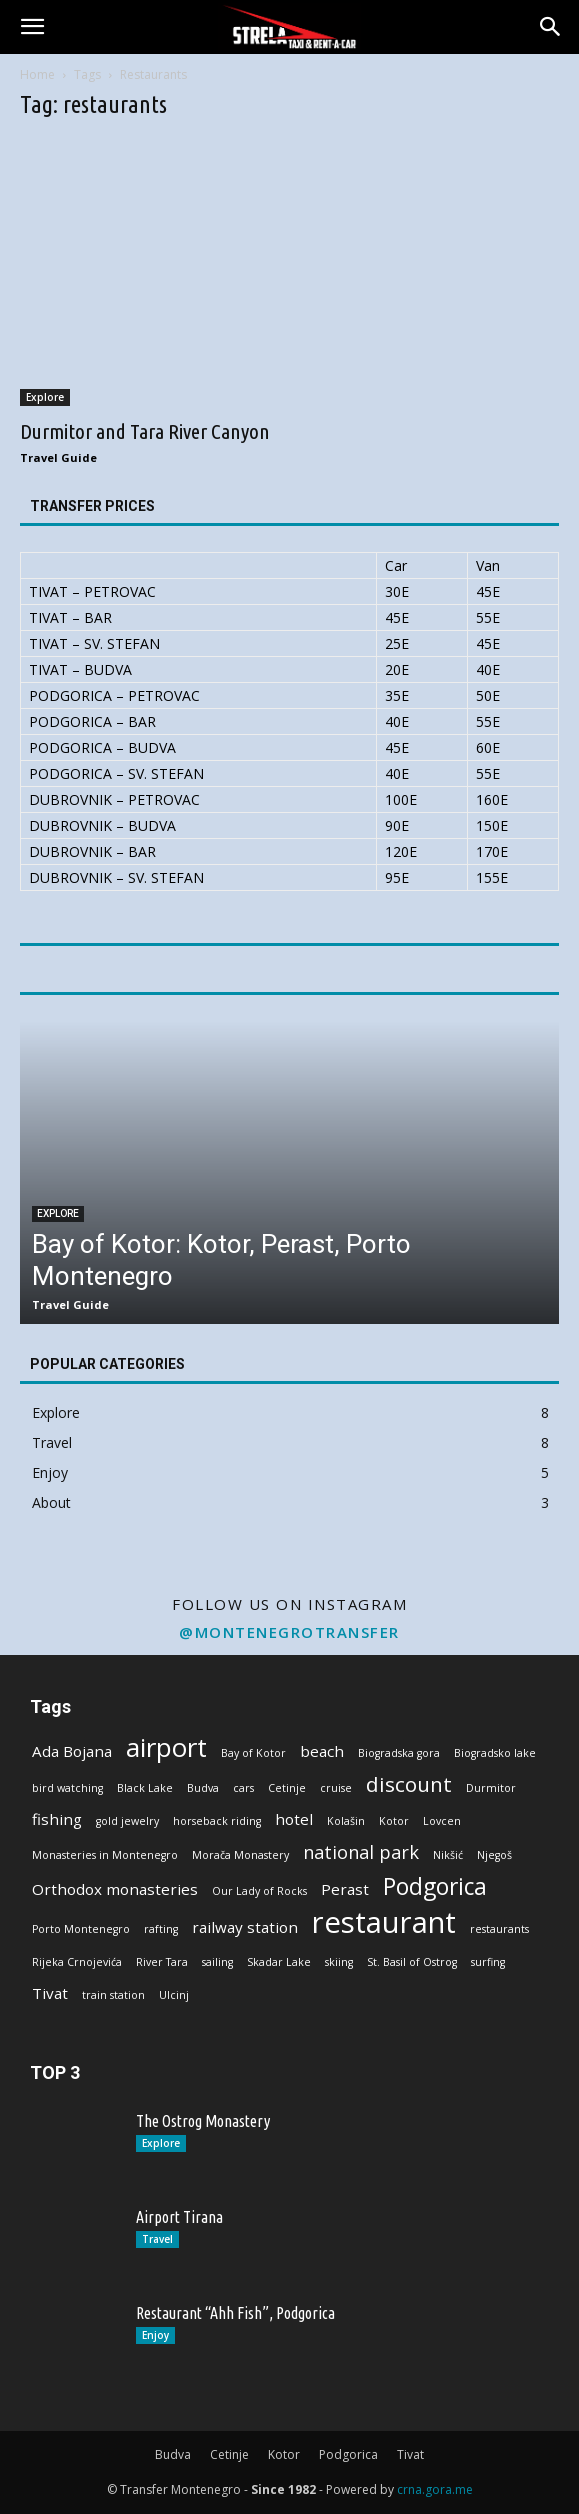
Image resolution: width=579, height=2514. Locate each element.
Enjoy (155, 2335)
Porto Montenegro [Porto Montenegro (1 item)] (81, 1929)
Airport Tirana (179, 2217)
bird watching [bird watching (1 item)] (67, 1788)
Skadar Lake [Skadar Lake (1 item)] (279, 1962)
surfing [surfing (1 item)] (488, 1962)
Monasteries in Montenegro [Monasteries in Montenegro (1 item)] (105, 1855)
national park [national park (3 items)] (361, 1852)
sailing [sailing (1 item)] (217, 1962)
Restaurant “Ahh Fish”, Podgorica (235, 2313)
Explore (45, 397)
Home (37, 74)
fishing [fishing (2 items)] (57, 1819)
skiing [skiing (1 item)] (339, 1962)
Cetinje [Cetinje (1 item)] (287, 1788)
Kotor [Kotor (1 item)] (394, 1821)
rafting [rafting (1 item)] (161, 1929)
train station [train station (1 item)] (113, 1995)
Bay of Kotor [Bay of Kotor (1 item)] (253, 1753)
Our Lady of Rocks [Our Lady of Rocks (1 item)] (259, 1891)
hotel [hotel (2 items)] (294, 1819)
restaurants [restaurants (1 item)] (499, 1929)
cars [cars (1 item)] (243, 1788)
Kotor (284, 2454)
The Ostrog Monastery (203, 2121)
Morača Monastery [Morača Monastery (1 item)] (240, 1855)
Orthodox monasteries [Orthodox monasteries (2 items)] (115, 1889)
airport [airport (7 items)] (166, 1747)
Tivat (410, 2454)
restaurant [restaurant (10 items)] (384, 1922)
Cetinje (229, 2454)
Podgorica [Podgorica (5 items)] (435, 1886)
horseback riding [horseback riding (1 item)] (217, 1821)
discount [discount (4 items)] (409, 1784)
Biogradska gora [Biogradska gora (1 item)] (399, 1753)
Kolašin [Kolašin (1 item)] (346, 1821)
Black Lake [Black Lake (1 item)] (145, 1788)
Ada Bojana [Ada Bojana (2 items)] (72, 1751)
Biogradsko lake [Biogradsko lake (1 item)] (495, 1753)
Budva (173, 2454)
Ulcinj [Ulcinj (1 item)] (174, 1995)
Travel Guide (58, 457)
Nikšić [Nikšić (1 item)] (448, 1855)
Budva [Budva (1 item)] (203, 1788)
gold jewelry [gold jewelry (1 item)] (127, 1821)
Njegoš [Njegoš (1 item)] (494, 1855)
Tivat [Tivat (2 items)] (50, 1993)
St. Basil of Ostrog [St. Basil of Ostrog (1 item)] (412, 1962)
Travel (157, 2239)
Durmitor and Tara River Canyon (145, 431)
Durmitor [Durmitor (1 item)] (491, 1788)
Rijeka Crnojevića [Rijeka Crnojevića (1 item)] (77, 1962)
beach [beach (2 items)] (322, 1751)
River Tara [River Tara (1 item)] (162, 1962)
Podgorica (348, 2454)
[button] (32, 27)
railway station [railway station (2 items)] (245, 1927)
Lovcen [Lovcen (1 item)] (442, 1821)
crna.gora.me (435, 2489)
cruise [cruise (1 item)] (336, 1788)
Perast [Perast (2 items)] (345, 1889)
